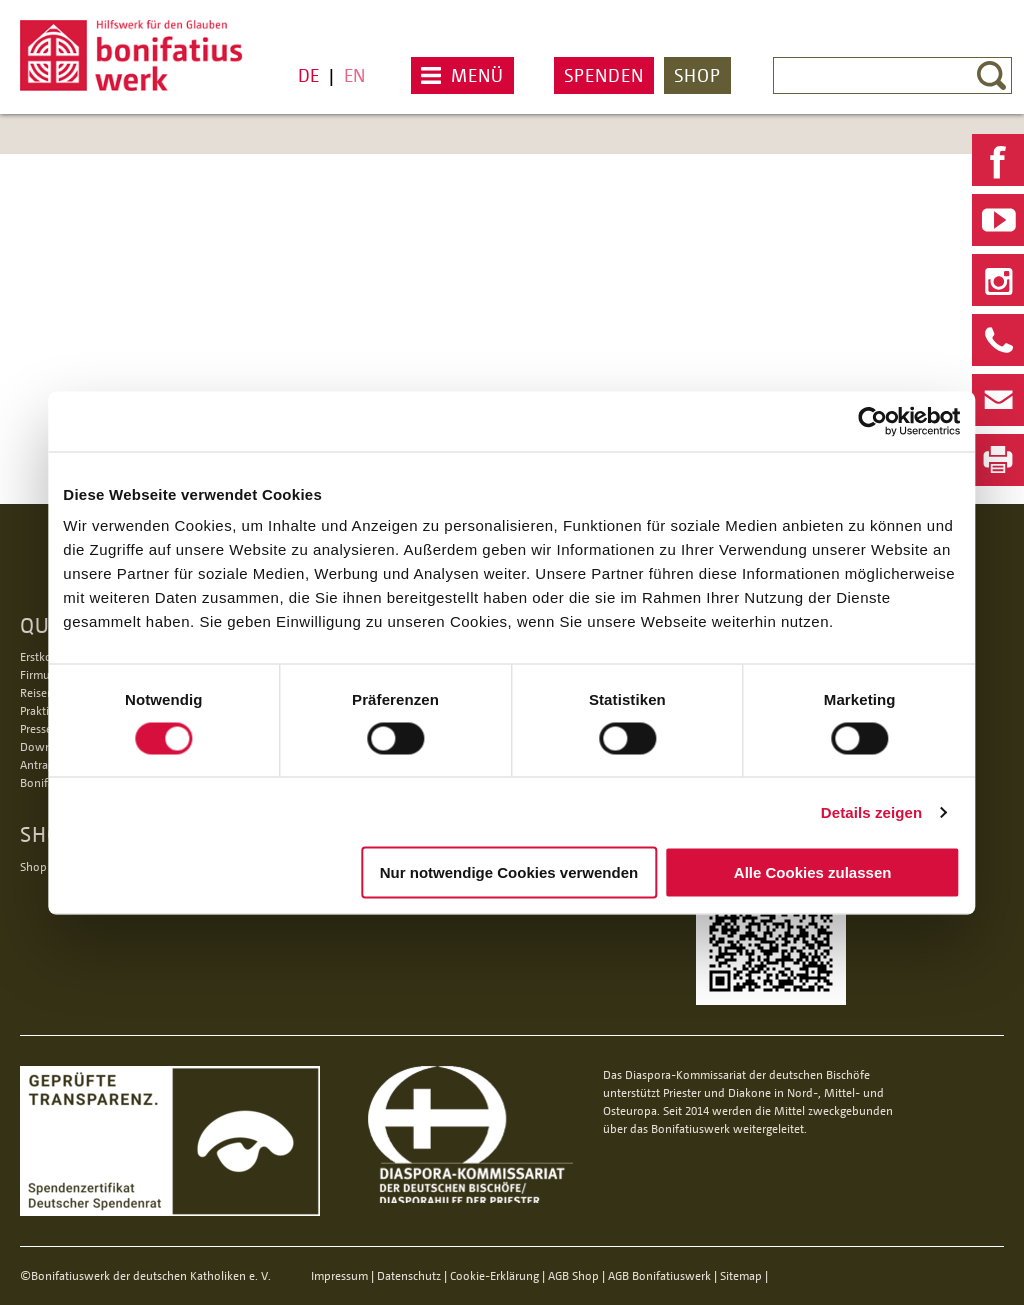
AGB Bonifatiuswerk (659, 1275)
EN (354, 75)
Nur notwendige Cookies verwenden (509, 872)
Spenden (604, 75)
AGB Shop (573, 1275)
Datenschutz (409, 1275)
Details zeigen (857, 803)
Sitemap (741, 1275)
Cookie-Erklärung (494, 1275)
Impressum (339, 1275)
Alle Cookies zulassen (804, 872)
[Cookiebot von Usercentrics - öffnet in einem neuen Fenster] (859, 412)
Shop (697, 75)
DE (308, 75)
